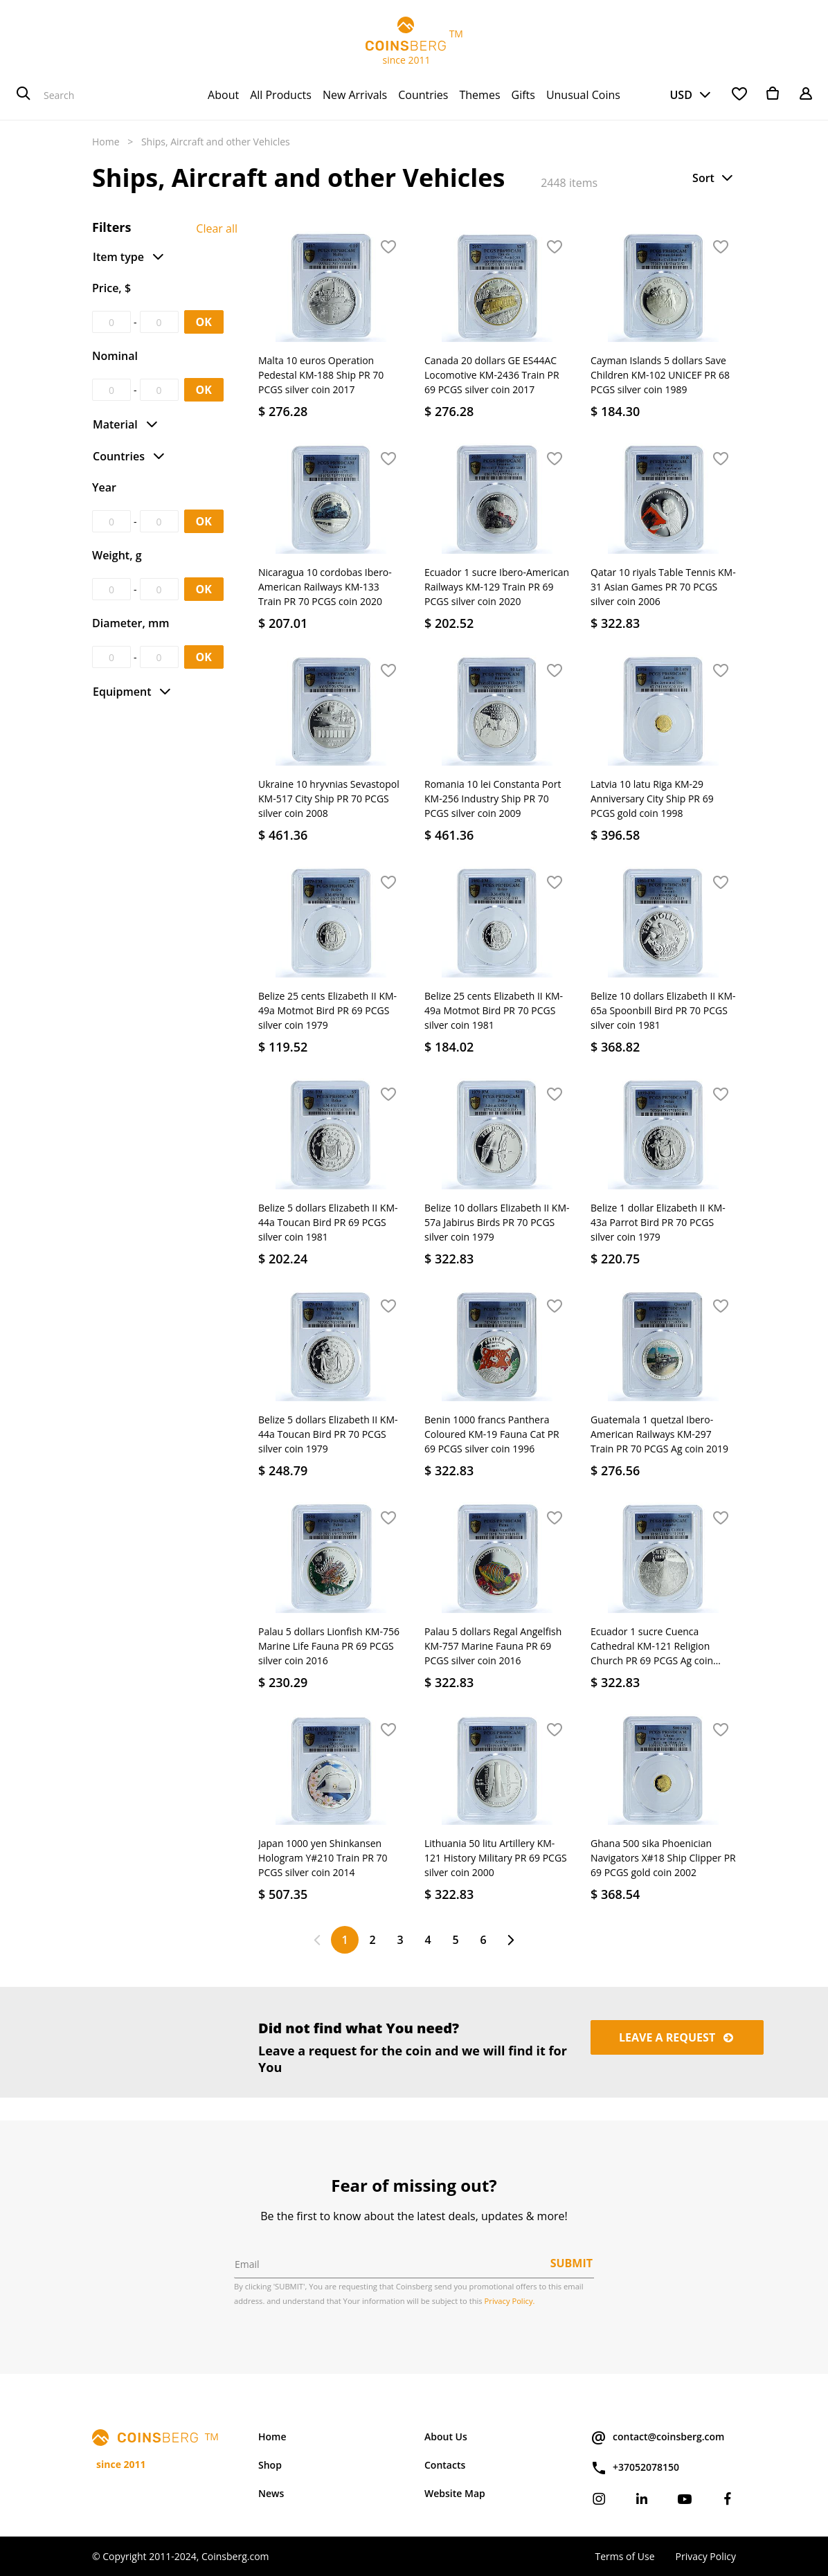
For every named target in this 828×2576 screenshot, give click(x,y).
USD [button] (680, 94)
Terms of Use (624, 2556)
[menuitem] (223, 95)
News (271, 2493)
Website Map (454, 2493)
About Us (445, 2436)
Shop (270, 2464)
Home (106, 141)
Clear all (216, 228)
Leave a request (677, 2037)
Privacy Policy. (510, 2301)
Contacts (444, 2464)
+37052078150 (635, 2468)
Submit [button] (571, 2263)
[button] (714, 178)
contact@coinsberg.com (657, 2437)
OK (204, 322)
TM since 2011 (414, 41)
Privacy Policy (706, 2556)
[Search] (23, 95)
